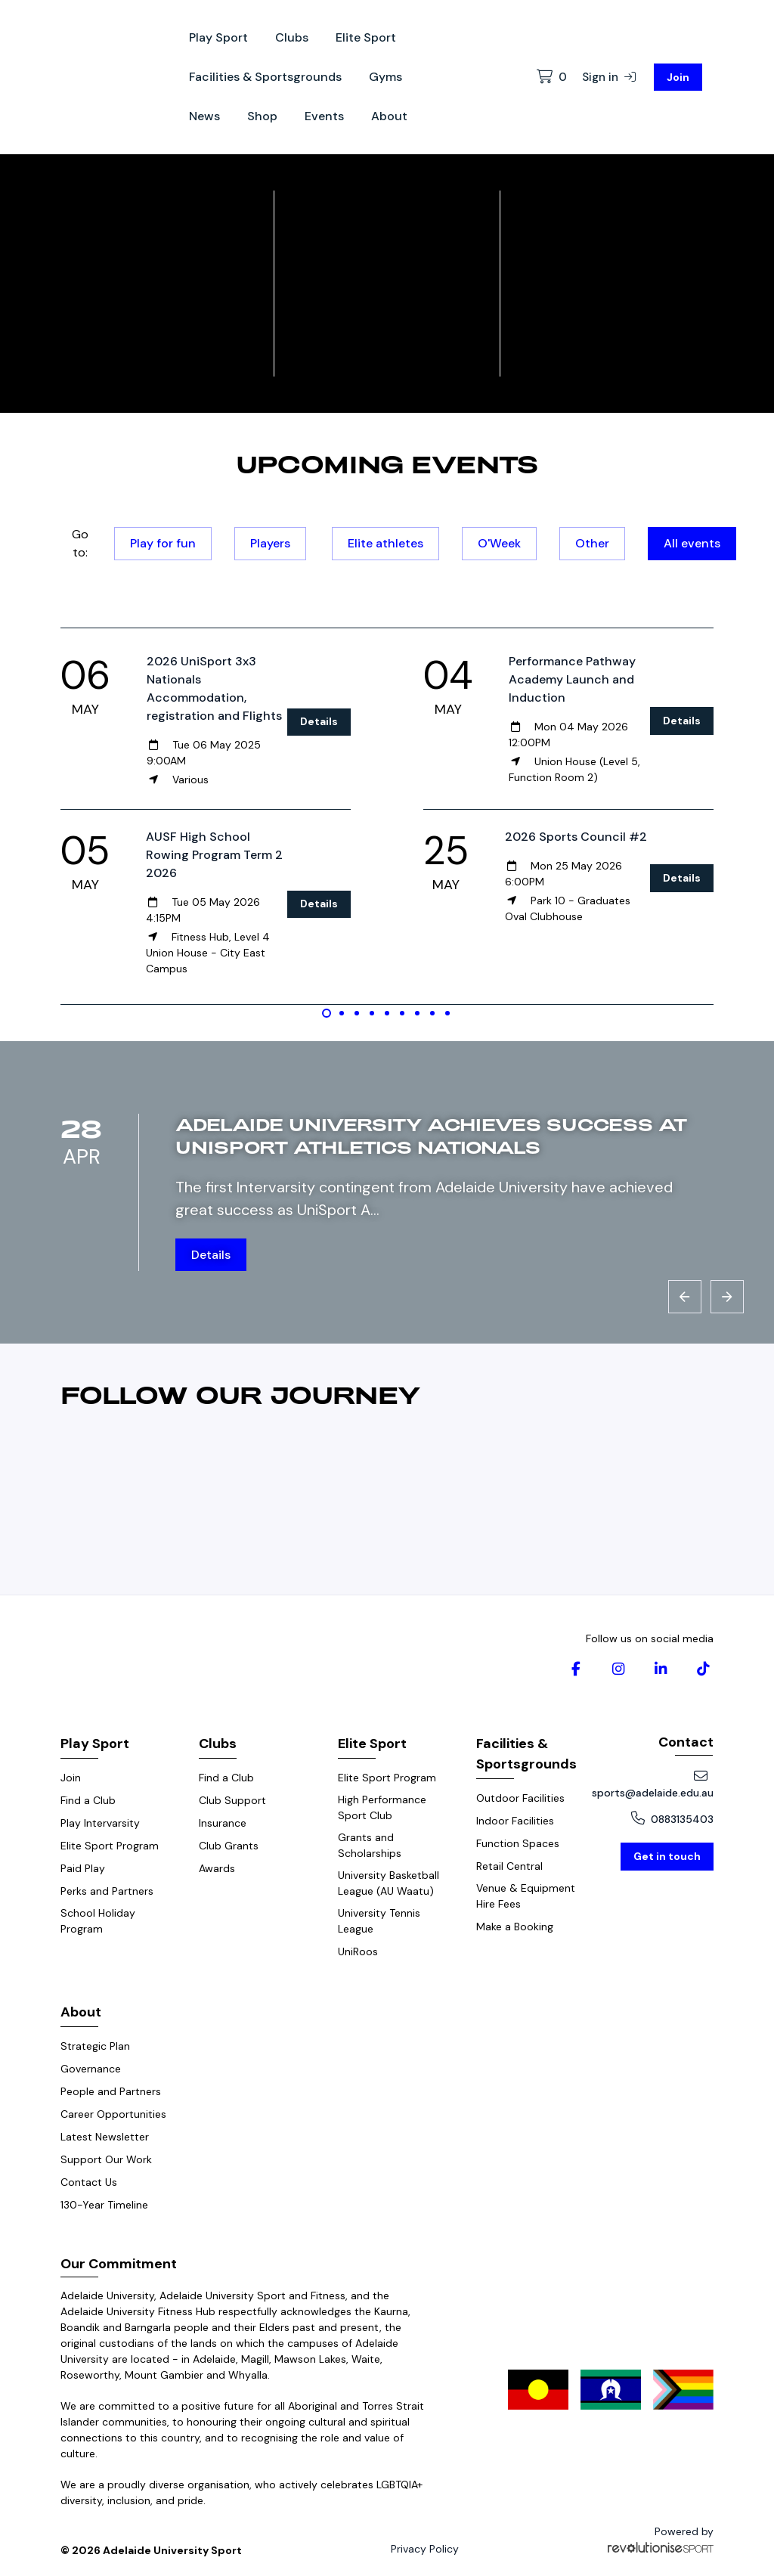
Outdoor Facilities (520, 1798)
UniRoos (358, 1951)
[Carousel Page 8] (432, 1013)
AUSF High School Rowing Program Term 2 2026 (214, 855)
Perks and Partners (106, 1891)
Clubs (291, 37)
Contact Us (88, 2182)
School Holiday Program (97, 1921)
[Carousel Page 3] (356, 1013)
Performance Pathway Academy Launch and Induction (572, 679)
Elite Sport (366, 37)
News (204, 116)
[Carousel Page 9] (447, 1013)
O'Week (499, 543)
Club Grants (229, 1845)
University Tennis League (379, 1921)
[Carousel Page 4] (371, 1013)
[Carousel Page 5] (387, 1013)
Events (324, 116)
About (389, 116)
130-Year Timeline (104, 2205)
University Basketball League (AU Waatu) (388, 1883)
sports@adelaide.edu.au (653, 1784)
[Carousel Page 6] (402, 1013)
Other (592, 543)
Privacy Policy (425, 2549)
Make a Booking (514, 1926)
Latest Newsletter (104, 2137)
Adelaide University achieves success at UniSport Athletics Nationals (431, 1135)
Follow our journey (240, 1394)
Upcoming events (387, 463)
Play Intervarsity (100, 1823)
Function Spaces (517, 1843)
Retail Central (509, 1866)
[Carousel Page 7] (417, 1013)
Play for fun (163, 543)
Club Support (232, 1800)
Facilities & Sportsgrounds (265, 77)
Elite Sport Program (109, 1845)
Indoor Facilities (515, 1820)
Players (270, 543)
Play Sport (218, 37)
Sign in (609, 77)
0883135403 (672, 1819)
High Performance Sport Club (382, 1807)
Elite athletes (385, 543)
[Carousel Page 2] (341, 1013)
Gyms (385, 77)
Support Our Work (106, 2159)
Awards (217, 1868)
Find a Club (88, 1800)
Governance (90, 2068)
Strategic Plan (95, 2046)
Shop (262, 116)
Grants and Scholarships (369, 1845)
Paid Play (82, 1868)
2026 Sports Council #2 (576, 837)
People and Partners (110, 2091)
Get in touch (667, 1856)
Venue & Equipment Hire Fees (525, 1896)
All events (692, 543)
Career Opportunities (113, 2114)
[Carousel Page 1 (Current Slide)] (326, 1013)
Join (678, 77)
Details (319, 721)
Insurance (222, 1823)
